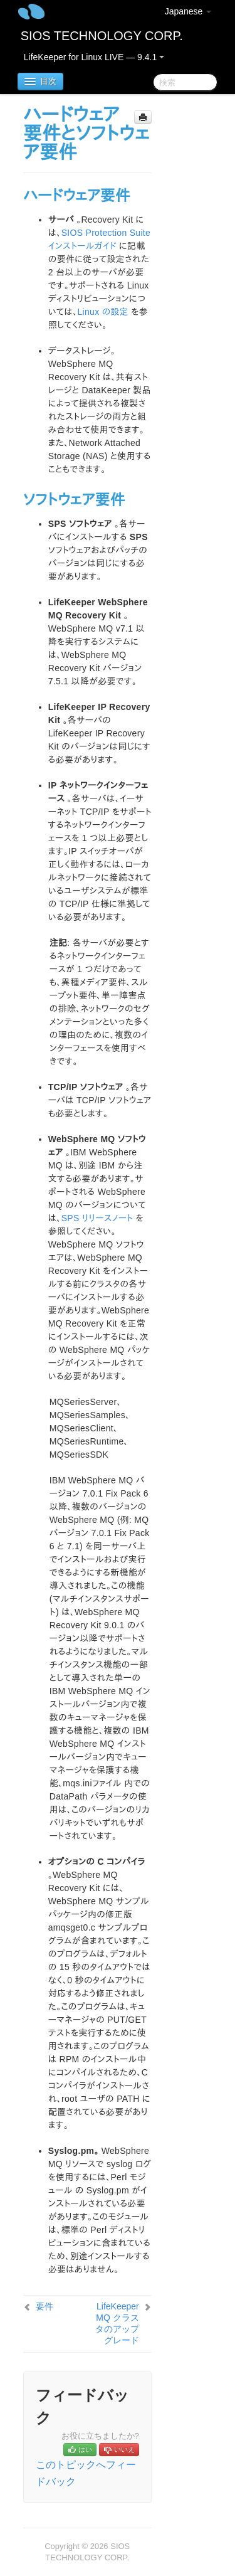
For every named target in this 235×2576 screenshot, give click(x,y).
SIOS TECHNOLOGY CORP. (102, 36)
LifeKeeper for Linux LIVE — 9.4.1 (94, 57)
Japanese (188, 11)
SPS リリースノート (97, 1218)
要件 (44, 2306)
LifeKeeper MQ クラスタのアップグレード (117, 2323)
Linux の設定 (102, 312)
